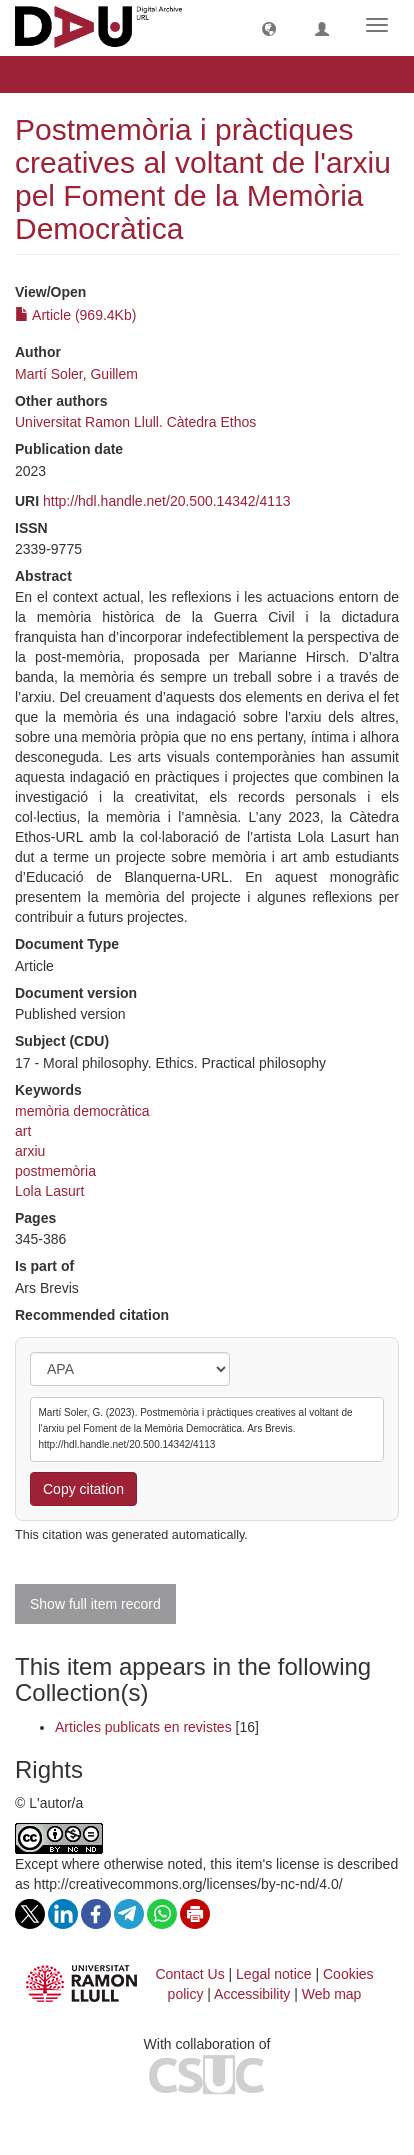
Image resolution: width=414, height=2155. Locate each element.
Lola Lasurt (49, 1191)
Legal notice (274, 1974)
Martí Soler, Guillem (76, 374)
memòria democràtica (82, 1111)
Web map (332, 1994)
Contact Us (189, 1974)
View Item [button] (67, 74)
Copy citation (83, 1489)
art (23, 1131)
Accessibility (252, 1994)
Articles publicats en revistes (143, 1727)
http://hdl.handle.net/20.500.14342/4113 (167, 501)
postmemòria (55, 1171)
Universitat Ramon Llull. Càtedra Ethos (135, 422)
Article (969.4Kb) (75, 315)
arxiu (30, 1151)
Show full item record (95, 1604)
